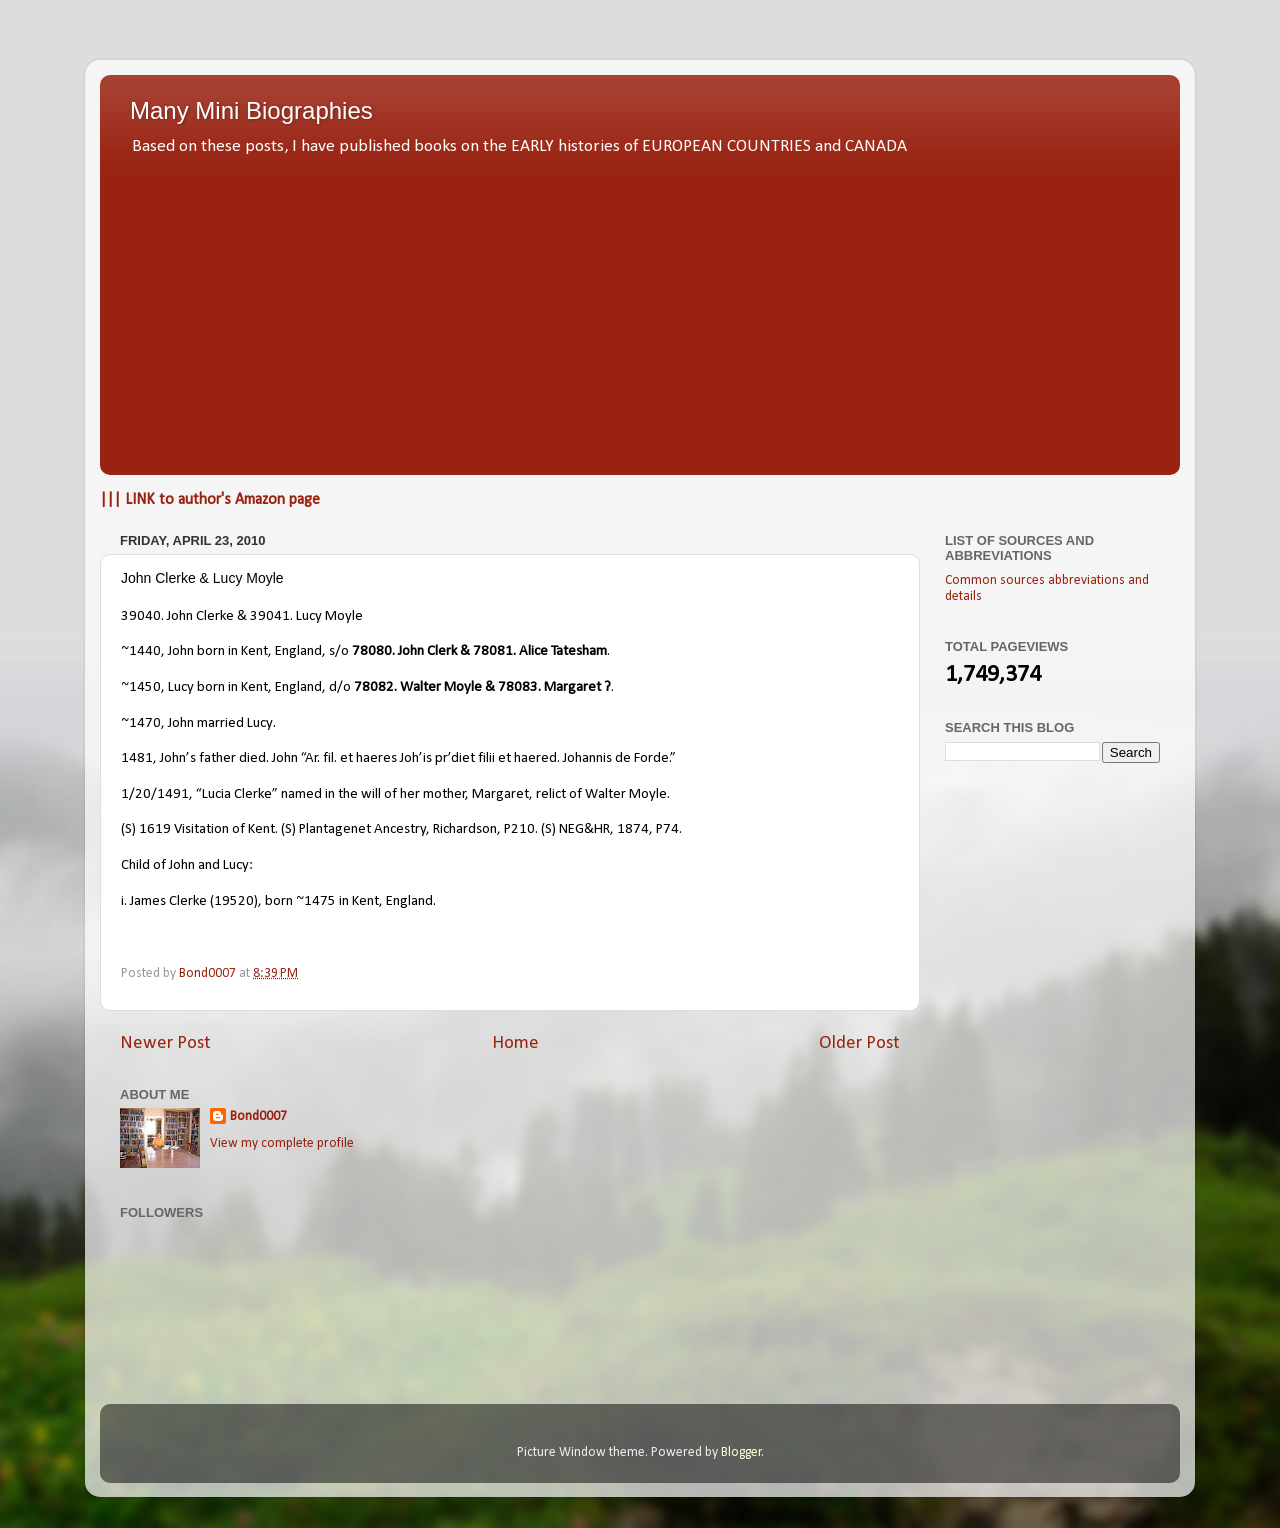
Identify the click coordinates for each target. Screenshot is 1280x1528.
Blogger (741, 1452)
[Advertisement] (640, 310)
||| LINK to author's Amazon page (210, 500)
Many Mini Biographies (251, 110)
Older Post (859, 1043)
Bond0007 (258, 1116)
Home (515, 1043)
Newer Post (165, 1043)
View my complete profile (282, 1143)
